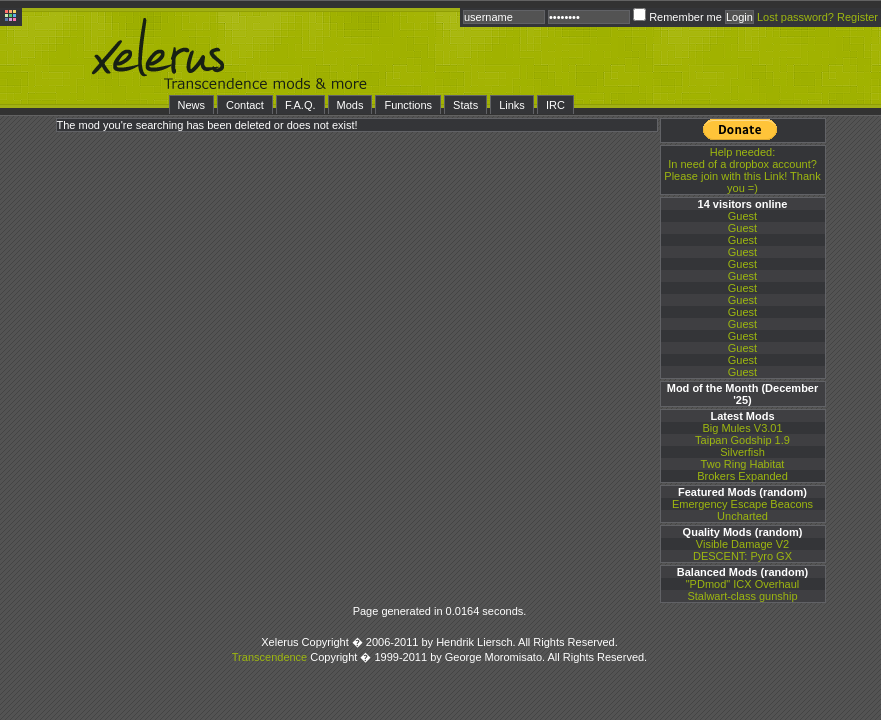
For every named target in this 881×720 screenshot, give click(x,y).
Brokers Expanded (742, 476)
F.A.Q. (300, 105)
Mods (350, 105)
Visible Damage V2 (742, 544)
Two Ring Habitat (743, 464)
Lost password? (795, 17)
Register (857, 17)
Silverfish (742, 452)
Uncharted (742, 516)
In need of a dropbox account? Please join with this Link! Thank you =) (742, 170)
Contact (245, 105)
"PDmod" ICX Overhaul (743, 584)
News (192, 105)
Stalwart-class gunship (742, 596)
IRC (555, 105)
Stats (465, 105)
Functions (408, 105)
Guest (742, 216)
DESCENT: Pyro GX (742, 556)
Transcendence (269, 657)
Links (512, 105)
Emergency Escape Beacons (742, 504)
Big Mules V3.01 (742, 428)
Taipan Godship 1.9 (742, 440)
